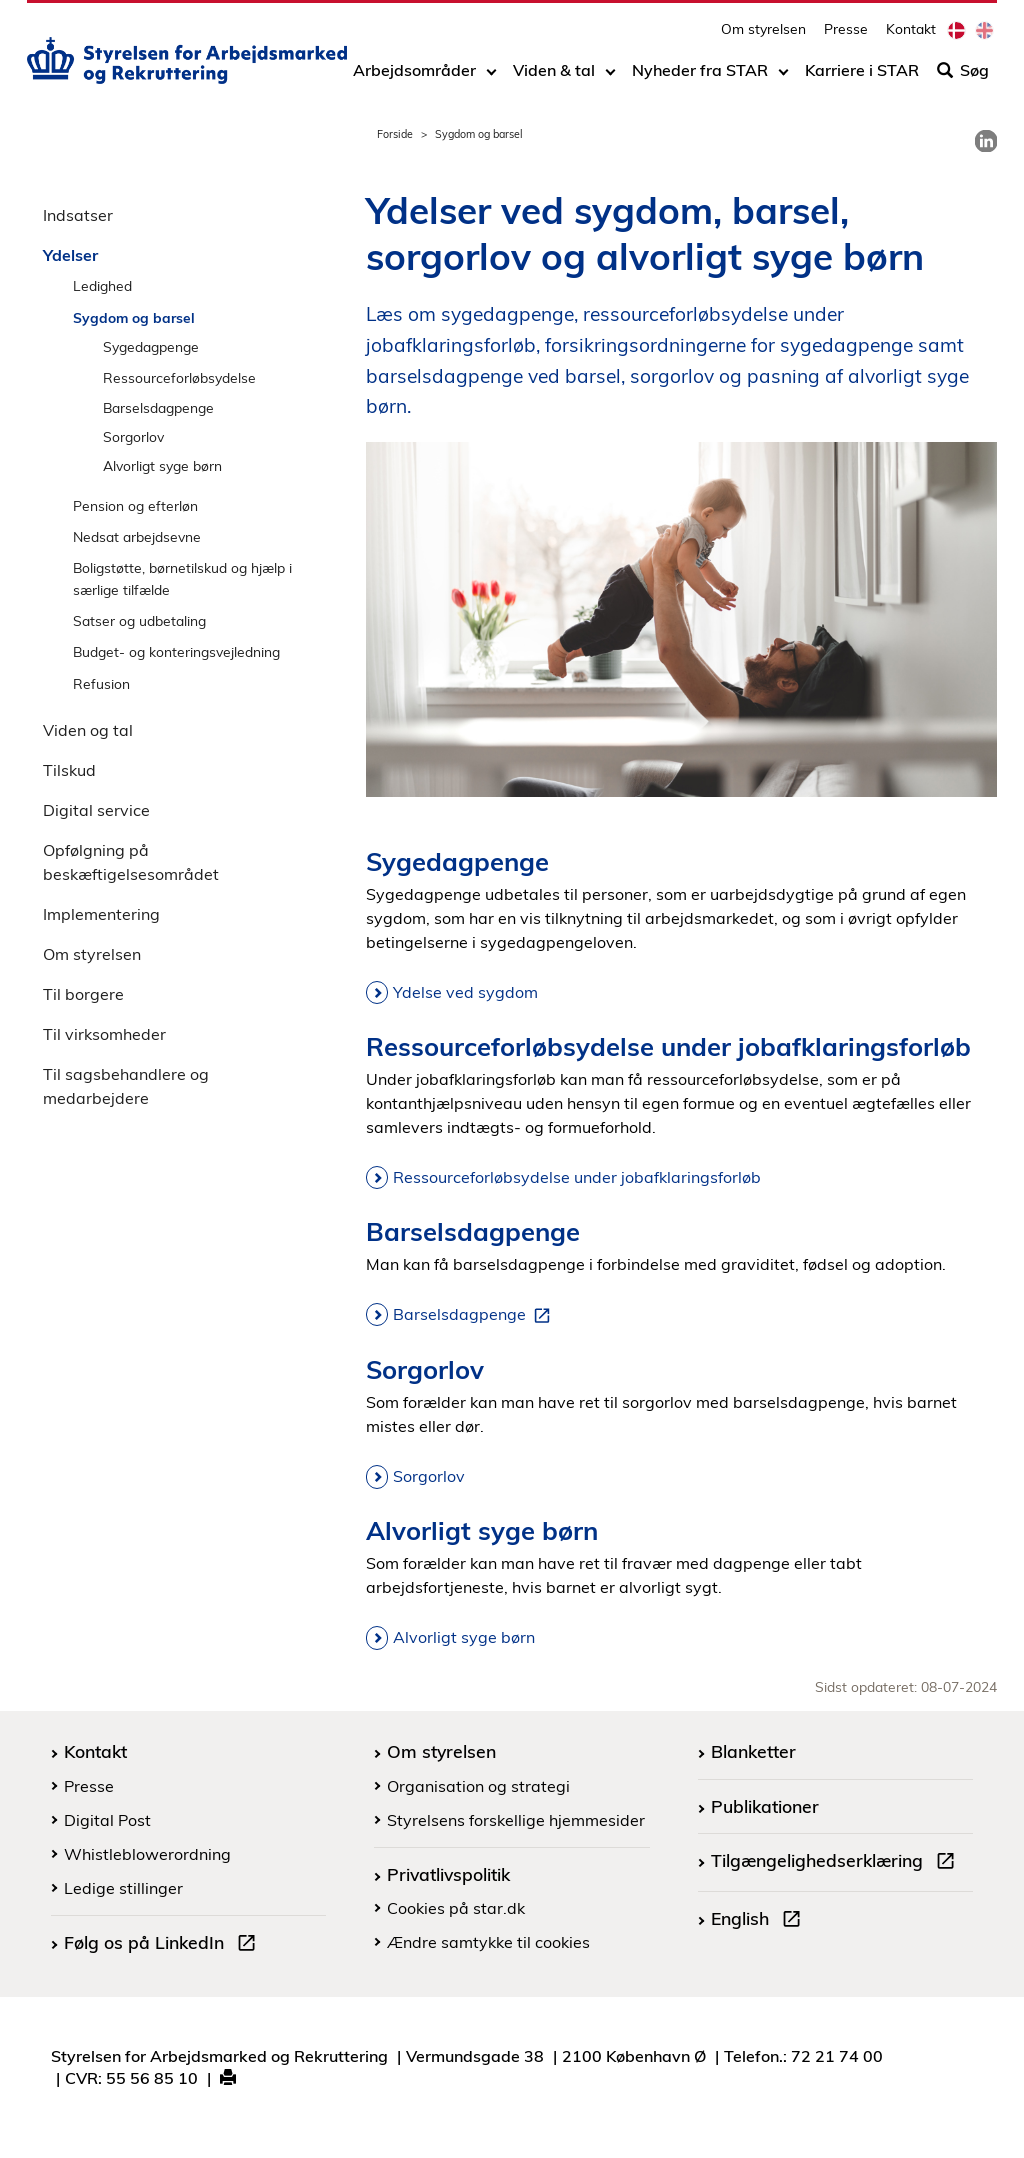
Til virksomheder (104, 1034)
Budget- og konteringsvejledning (176, 651)
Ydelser (70, 255)
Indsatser (78, 215)
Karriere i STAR (862, 77)
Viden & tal (554, 77)
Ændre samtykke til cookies (488, 1942)
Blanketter (753, 1751)
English (760, 1921)
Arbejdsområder (414, 77)
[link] (986, 141)
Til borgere (83, 994)
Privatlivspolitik (448, 1874)
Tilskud (69, 770)
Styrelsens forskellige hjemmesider (516, 1820)
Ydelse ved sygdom (465, 992)
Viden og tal (88, 730)
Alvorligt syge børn (162, 465)
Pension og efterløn (135, 505)
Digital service (96, 810)
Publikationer (765, 1806)
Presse (846, 35)
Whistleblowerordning (147, 1854)
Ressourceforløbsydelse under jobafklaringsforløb (577, 1177)
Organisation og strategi (478, 1786)
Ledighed (102, 285)
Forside (395, 134)
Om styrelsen (763, 35)
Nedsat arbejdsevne (137, 536)
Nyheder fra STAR (700, 77)
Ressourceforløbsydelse (179, 377)
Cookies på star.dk (456, 1908)
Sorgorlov (133, 436)
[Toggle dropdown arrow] (491, 77)
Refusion (101, 683)
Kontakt (911, 35)
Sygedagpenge (151, 346)
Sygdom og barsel (134, 317)
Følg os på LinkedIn (164, 1945)
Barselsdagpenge (158, 407)
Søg (963, 77)
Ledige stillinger (123, 1888)
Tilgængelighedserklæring (837, 1863)
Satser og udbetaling (139, 620)
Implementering (101, 914)
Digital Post (107, 1820)
